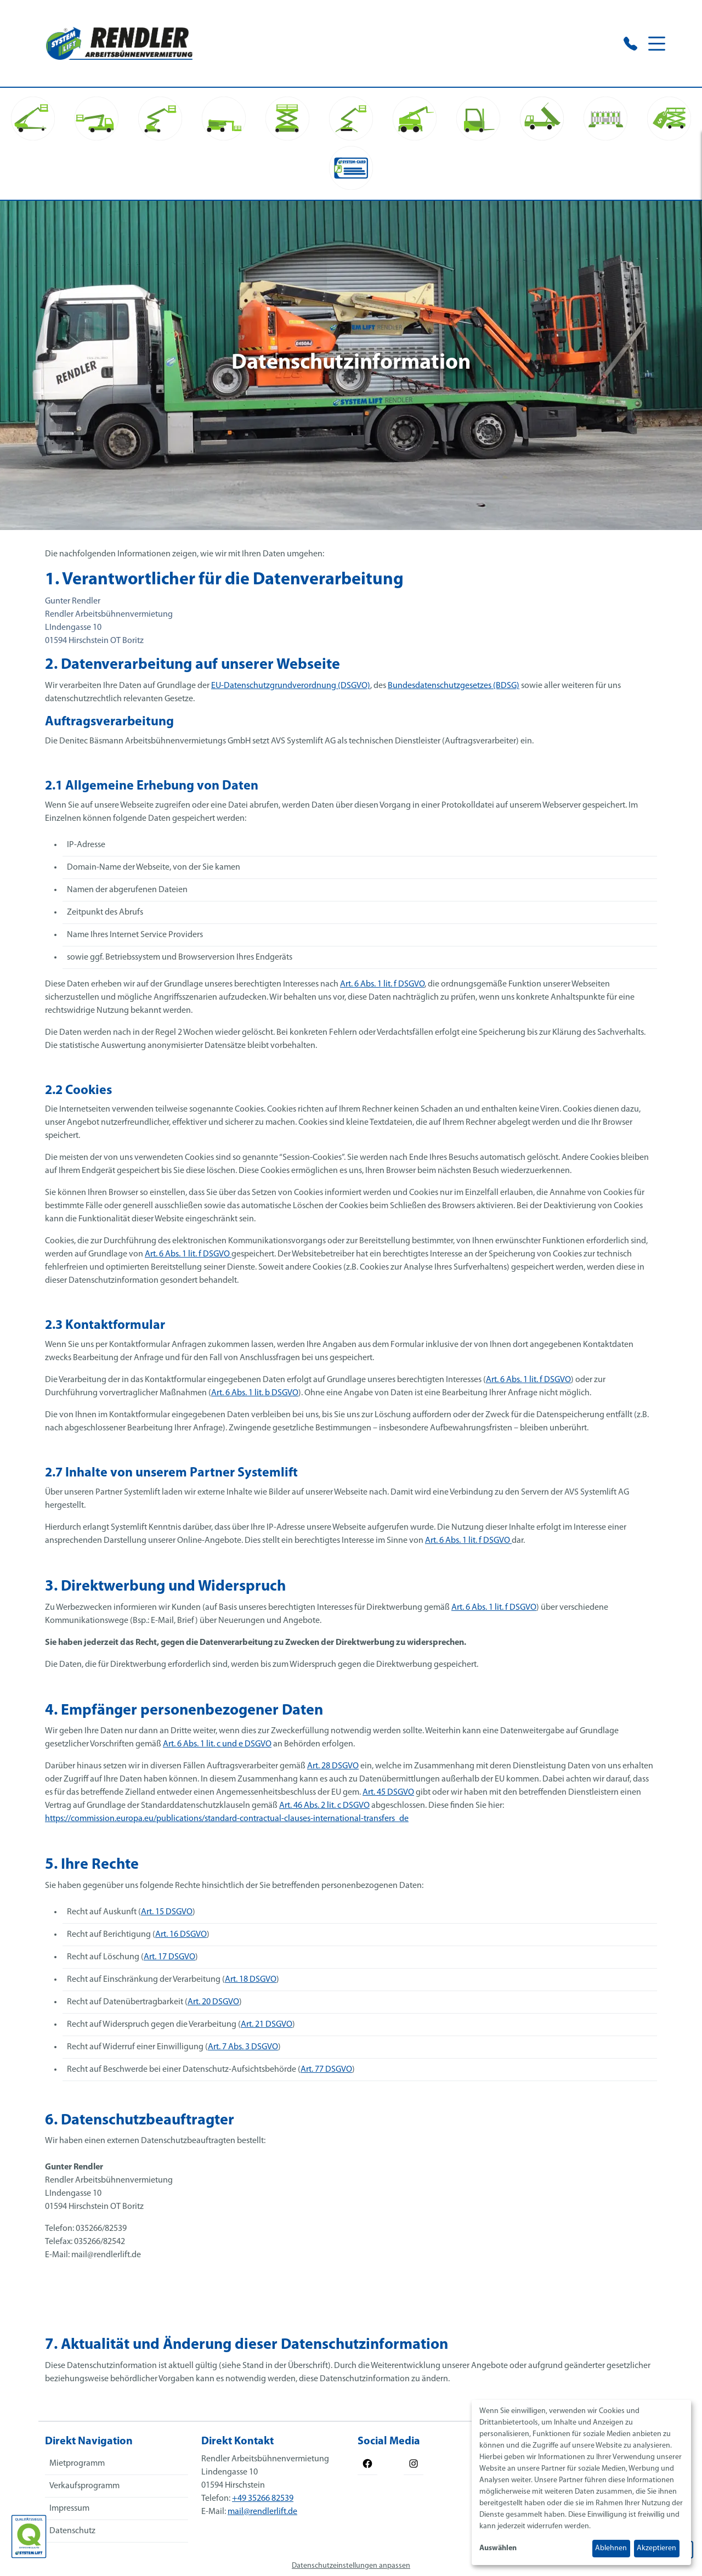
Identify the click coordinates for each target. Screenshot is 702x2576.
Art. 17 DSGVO (169, 1957)
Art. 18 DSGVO (250, 1979)
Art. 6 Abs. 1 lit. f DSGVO (382, 984)
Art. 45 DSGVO (388, 1792)
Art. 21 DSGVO (266, 2024)
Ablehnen (611, 2548)
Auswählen (498, 2548)
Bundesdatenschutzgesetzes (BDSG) (453, 685)
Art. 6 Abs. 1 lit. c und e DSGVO (217, 1744)
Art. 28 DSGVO (333, 1766)
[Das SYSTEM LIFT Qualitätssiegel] (29, 2536)
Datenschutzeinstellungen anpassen (351, 2566)
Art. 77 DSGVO (326, 2069)
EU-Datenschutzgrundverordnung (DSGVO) (290, 685)
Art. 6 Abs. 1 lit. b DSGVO (254, 1393)
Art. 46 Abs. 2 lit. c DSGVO (324, 1805)
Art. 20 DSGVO (213, 2002)
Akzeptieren (656, 2548)
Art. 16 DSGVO (181, 1934)
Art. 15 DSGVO (167, 1912)
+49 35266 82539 (262, 2498)
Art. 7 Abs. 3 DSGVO (243, 2047)
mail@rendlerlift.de (262, 2511)
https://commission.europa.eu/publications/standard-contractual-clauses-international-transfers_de (227, 1818)
